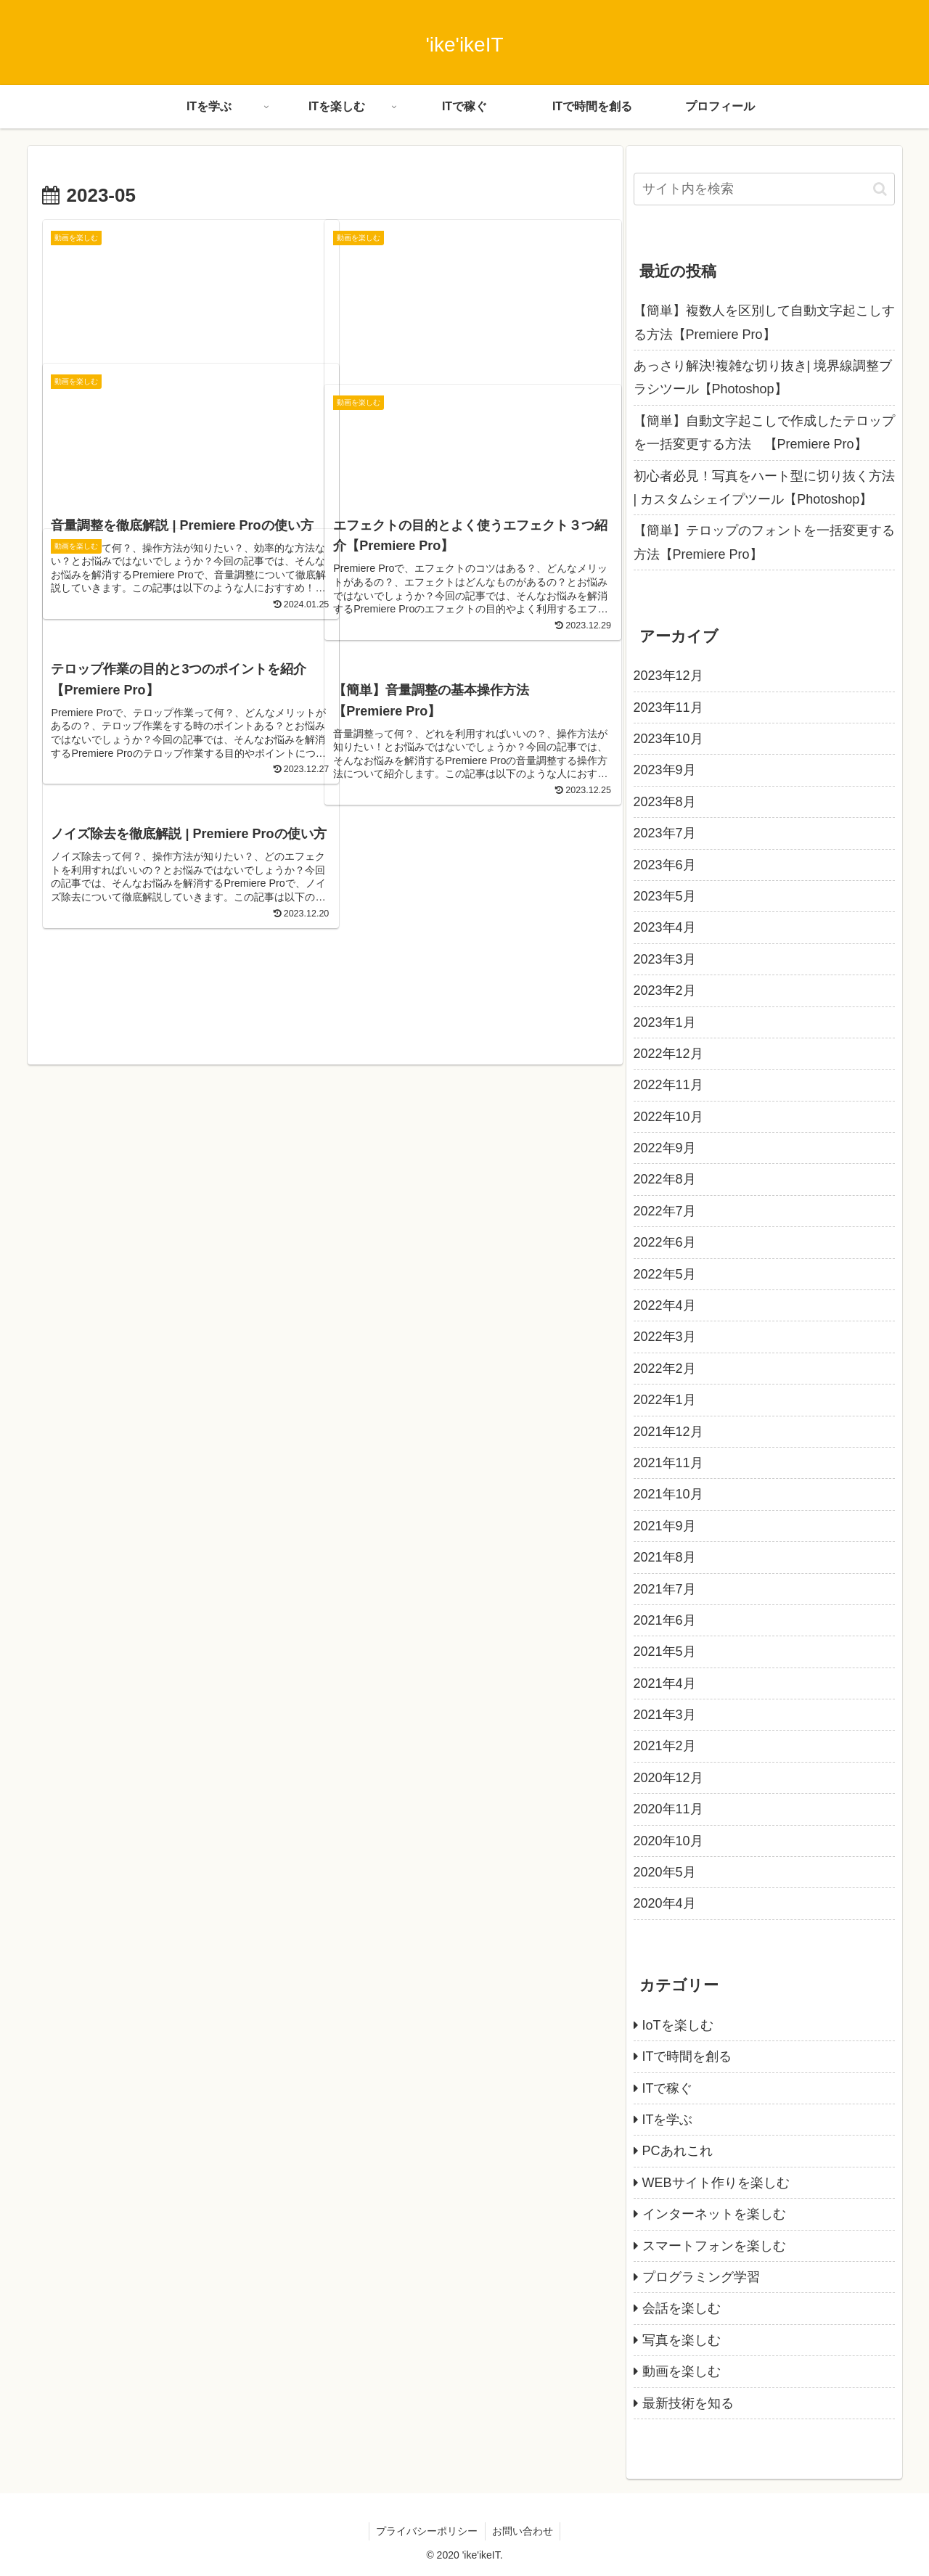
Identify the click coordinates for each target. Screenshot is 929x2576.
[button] (880, 189)
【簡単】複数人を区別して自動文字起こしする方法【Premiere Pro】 (764, 322)
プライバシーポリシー (427, 2531)
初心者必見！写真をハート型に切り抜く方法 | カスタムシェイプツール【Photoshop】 (764, 487)
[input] (764, 189)
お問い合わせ (523, 2531)
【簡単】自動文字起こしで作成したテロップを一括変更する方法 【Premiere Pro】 (764, 432)
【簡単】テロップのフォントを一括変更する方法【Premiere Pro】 (764, 542)
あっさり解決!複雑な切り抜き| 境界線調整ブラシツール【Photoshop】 (763, 377)
